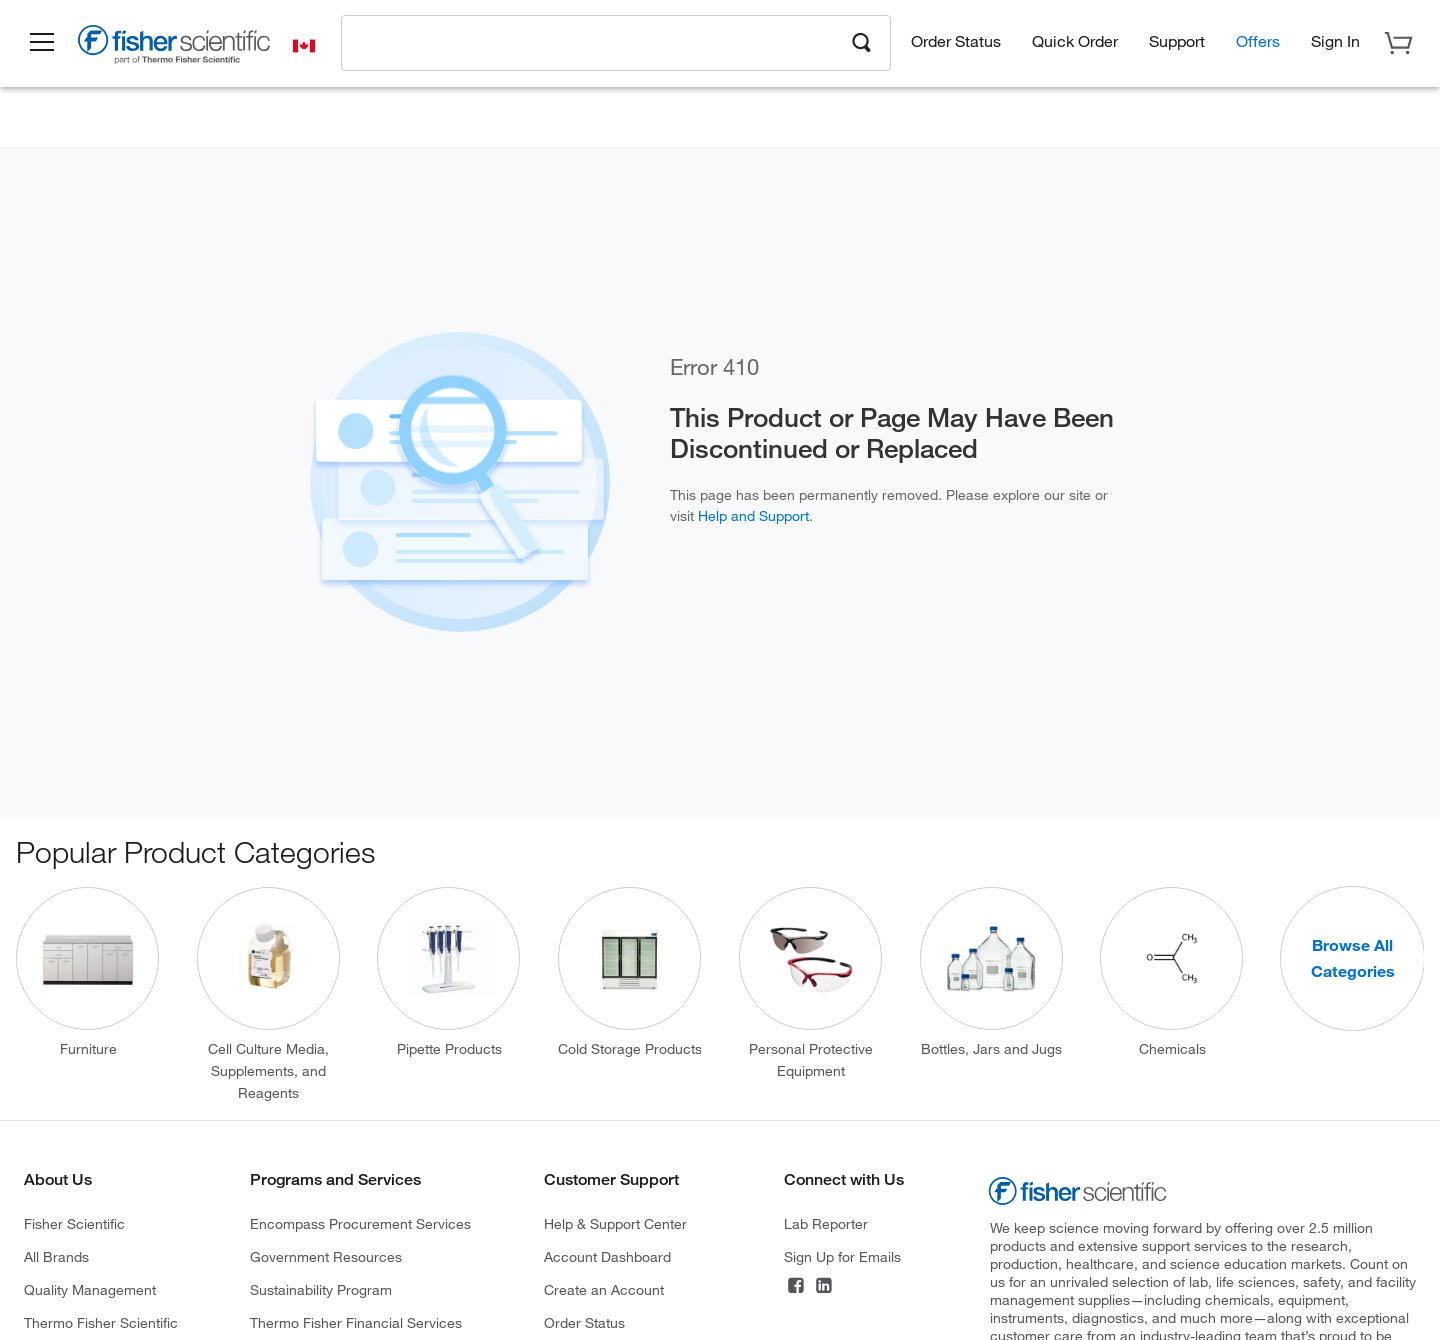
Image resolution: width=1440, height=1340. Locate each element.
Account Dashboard (607, 1256)
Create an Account (604, 1289)
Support (1177, 40)
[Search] (862, 41)
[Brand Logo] (175, 48)
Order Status (956, 40)
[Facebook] (796, 1288)
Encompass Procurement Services (360, 1223)
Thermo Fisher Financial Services (356, 1322)
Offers (1258, 40)
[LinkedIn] (824, 1288)
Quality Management (90, 1289)
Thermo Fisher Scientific (101, 1322)
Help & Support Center (615, 1223)
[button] (42, 43)
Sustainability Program (321, 1289)
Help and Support (753, 515)
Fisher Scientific (74, 1223)
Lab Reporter (826, 1223)
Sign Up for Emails (842, 1256)
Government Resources (326, 1256)
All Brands (56, 1256)
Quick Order (1075, 40)
